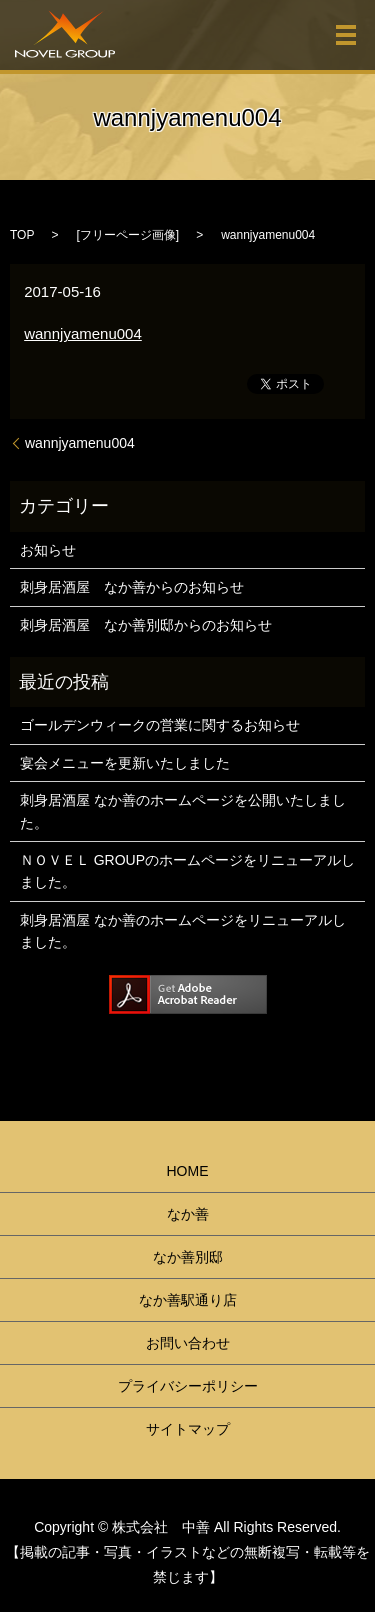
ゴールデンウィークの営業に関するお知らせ (160, 725)
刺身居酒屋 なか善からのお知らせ (132, 587)
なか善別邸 (188, 1257)
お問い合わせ (188, 1343)
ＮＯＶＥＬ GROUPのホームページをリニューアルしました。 (187, 871)
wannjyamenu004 (83, 333)
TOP (22, 235)
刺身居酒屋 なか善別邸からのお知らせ (146, 625)
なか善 (188, 1214)
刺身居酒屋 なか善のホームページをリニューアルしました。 (183, 931)
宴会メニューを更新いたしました (125, 763)
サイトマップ (188, 1429)
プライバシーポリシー (188, 1386)
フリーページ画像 (128, 235)
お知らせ (48, 550)
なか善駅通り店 (188, 1300)
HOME (188, 1171)
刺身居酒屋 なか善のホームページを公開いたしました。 (183, 811)
